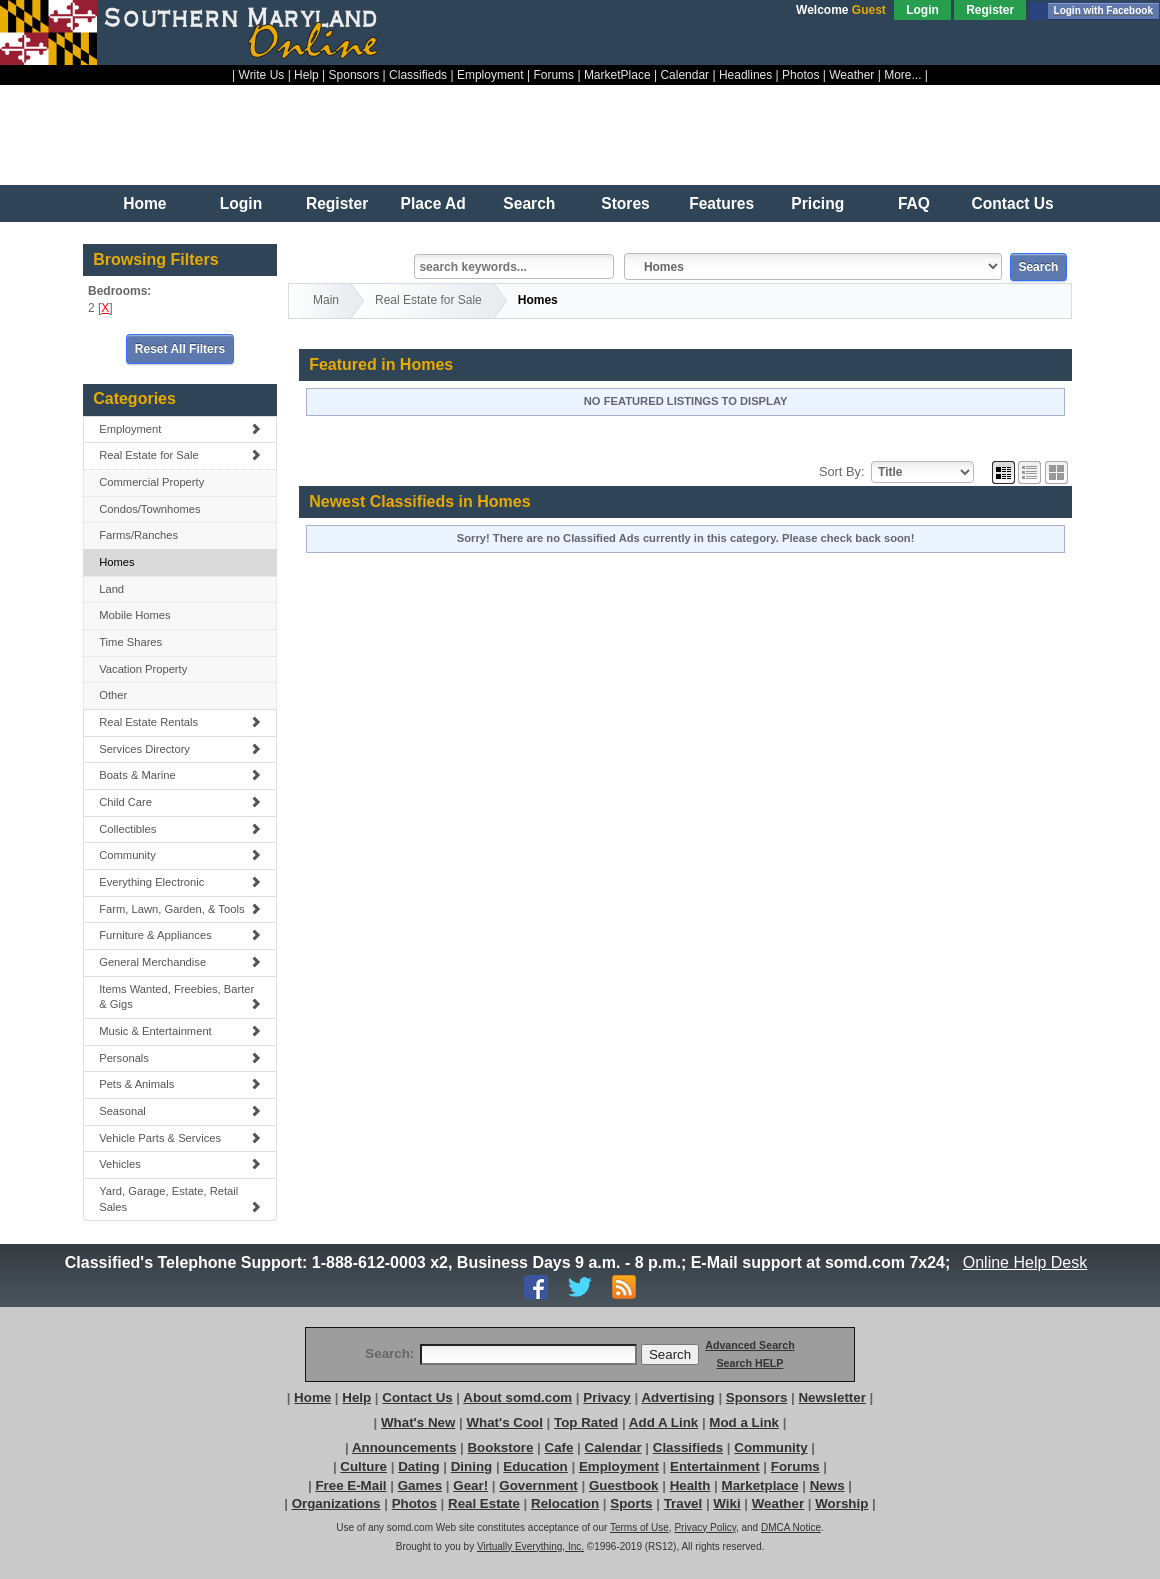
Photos (800, 75)
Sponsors (354, 75)
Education (535, 1466)
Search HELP (749, 1363)
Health (690, 1485)
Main (326, 300)
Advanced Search (749, 1345)
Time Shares (130, 642)
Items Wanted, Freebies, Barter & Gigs (180, 997)
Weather (851, 75)
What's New (418, 1422)
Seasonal (180, 1111)
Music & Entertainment (180, 1031)
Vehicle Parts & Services (180, 1138)
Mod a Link (744, 1422)
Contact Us (1012, 203)
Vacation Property (143, 669)
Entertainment (715, 1466)
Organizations (336, 1503)
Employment (490, 75)
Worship (841, 1503)
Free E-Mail (350, 1485)
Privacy (606, 1397)
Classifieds (418, 75)
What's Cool (504, 1422)
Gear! (470, 1485)
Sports (631, 1503)
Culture (363, 1466)
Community (180, 855)
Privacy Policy (705, 1527)
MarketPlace (617, 75)
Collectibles (180, 829)
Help (306, 75)
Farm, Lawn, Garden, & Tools (180, 909)
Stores (625, 203)
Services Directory (180, 749)
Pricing (817, 203)
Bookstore (500, 1447)
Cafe (559, 1447)
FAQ (914, 203)
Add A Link (663, 1422)
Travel (683, 1503)
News (827, 1485)
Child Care (180, 802)
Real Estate (484, 1503)
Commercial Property (151, 482)
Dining (471, 1466)
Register (990, 10)
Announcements (404, 1447)
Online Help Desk (1025, 1262)
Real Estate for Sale (180, 455)
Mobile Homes (135, 615)
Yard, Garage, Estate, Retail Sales (180, 1199)
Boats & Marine (180, 775)
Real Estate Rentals (180, 722)
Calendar (684, 75)
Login (922, 10)
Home (144, 203)
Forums (553, 75)
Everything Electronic (180, 882)
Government (538, 1485)
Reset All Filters (180, 349)
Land (111, 589)
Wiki (726, 1503)
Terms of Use (639, 1527)
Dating (418, 1466)
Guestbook (624, 1485)
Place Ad (433, 203)
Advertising (677, 1397)
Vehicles (180, 1164)
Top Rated (586, 1422)
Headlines (745, 75)
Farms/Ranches (138, 535)
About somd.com (517, 1397)
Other (113, 695)
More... (902, 75)
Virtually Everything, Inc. (530, 1546)
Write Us (262, 75)
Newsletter (831, 1397)
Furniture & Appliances (180, 935)
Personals (180, 1058)
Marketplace (760, 1485)
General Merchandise (180, 962)
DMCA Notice (791, 1527)
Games (420, 1485)
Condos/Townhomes (149, 509)
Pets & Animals (180, 1084)
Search (529, 203)
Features (721, 203)
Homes (116, 562)
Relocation (565, 1503)
